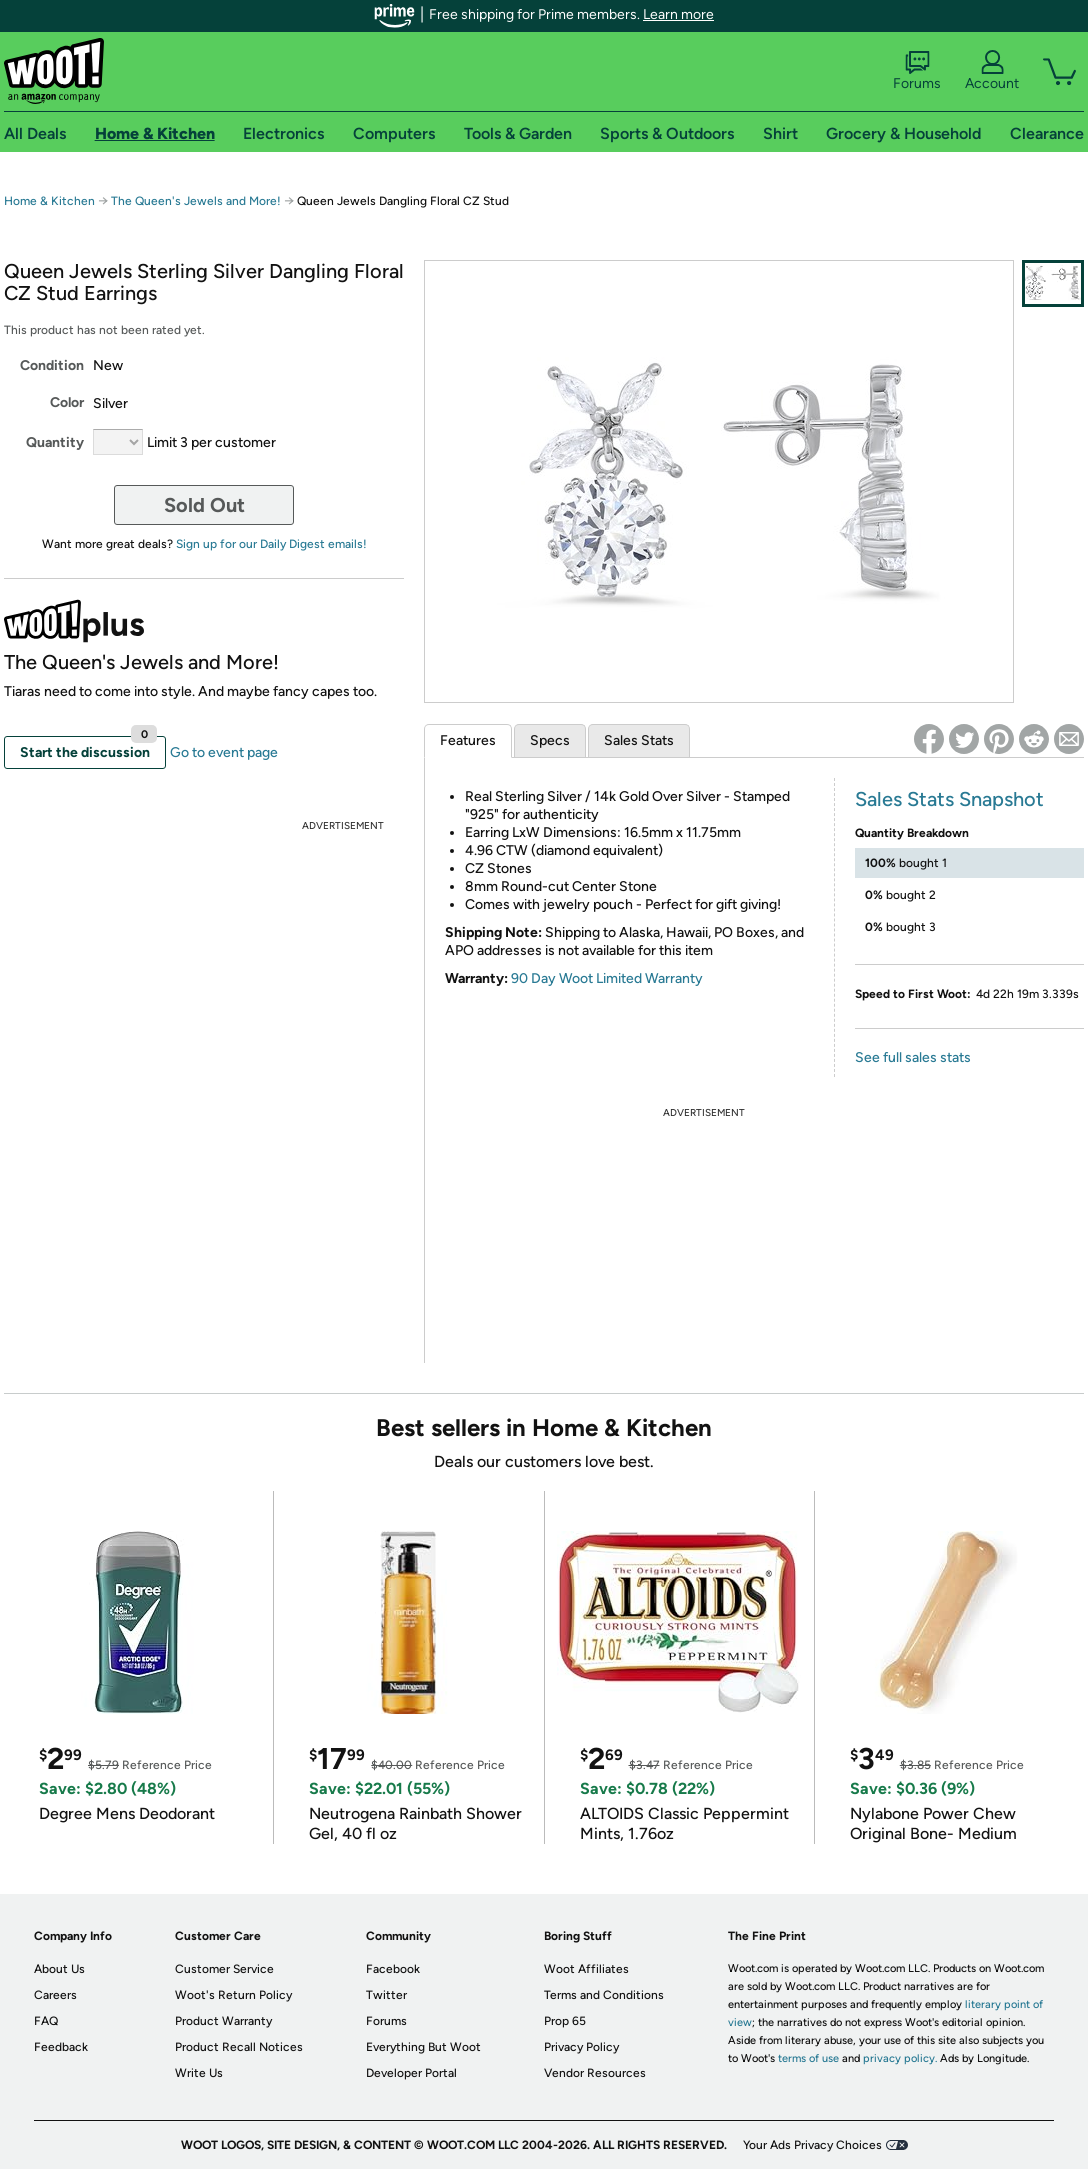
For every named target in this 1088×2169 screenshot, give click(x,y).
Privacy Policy (581, 2047)
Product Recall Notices (239, 2047)
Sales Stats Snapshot (949, 799)
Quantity (55, 442)
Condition (52, 365)
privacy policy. (900, 2058)
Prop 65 (565, 2021)
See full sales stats (913, 1057)
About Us (59, 1969)
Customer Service (224, 1969)
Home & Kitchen (49, 201)
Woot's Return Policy (233, 1995)
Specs (550, 740)
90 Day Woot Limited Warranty (607, 978)
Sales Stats (639, 740)
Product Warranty (223, 2021)
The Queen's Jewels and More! (196, 201)
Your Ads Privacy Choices (812, 2145)
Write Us (199, 2073)
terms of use (808, 2058)
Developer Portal (411, 2073)
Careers (55, 1995)
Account (992, 71)
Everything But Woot (423, 2047)
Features (468, 740)
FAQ (46, 2021)
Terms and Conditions (604, 1995)
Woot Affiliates (586, 1969)
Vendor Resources (595, 2073)
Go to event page (224, 752)
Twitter (386, 1995)
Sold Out (204, 505)
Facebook (393, 1969)
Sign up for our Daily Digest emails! (271, 544)
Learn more (678, 14)
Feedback (61, 2047)
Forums (917, 71)
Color (67, 402)
